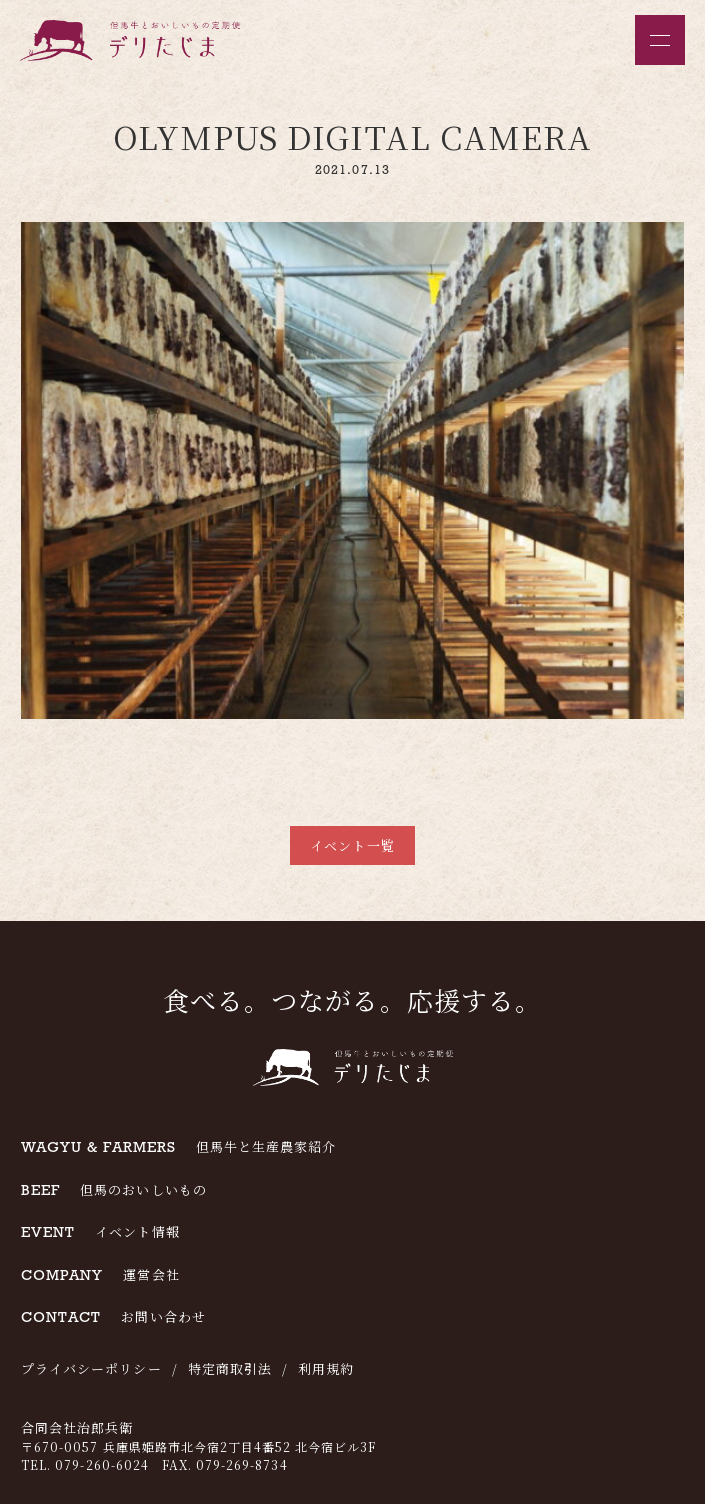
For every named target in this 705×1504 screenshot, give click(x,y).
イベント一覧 (352, 845)
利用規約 (326, 1368)
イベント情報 (100, 1231)
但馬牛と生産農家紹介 (178, 1146)
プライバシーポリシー (91, 1368)
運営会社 (100, 1274)
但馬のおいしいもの (114, 1189)
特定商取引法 (230, 1368)
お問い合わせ (113, 1316)
